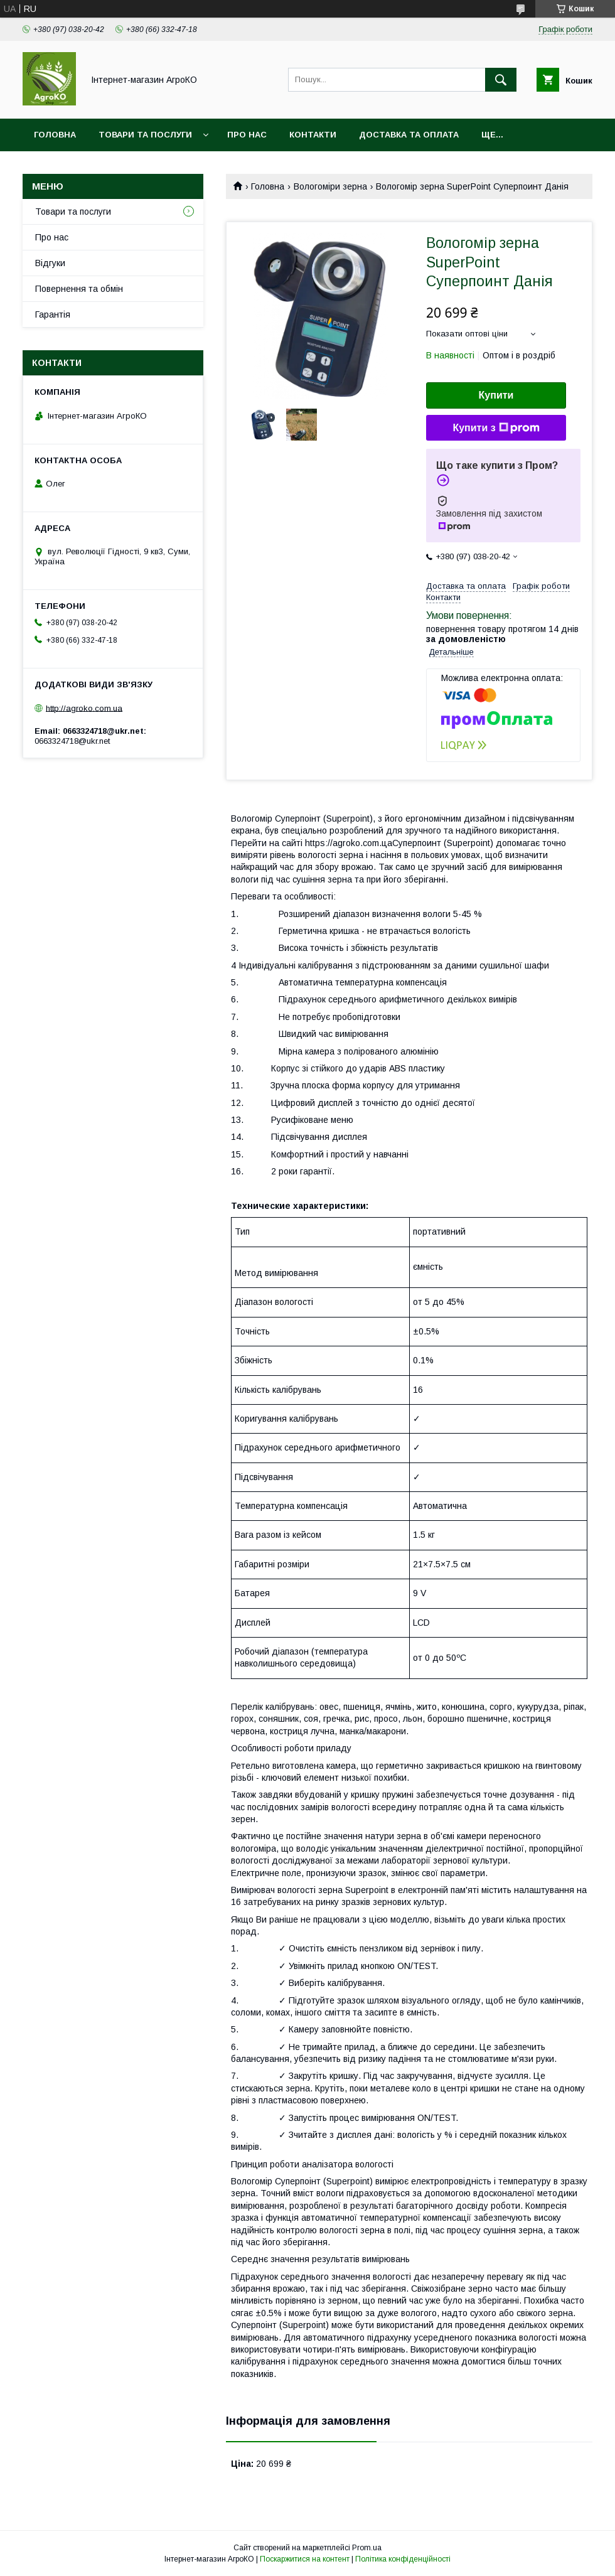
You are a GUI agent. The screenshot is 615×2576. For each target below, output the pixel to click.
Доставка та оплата (409, 134)
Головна (55, 134)
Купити (496, 395)
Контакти (312, 134)
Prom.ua (367, 2547)
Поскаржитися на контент (305, 2559)
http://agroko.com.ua (84, 707)
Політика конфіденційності (403, 2559)
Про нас (247, 134)
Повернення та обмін (79, 289)
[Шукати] (500, 80)
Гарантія (52, 314)
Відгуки (50, 263)
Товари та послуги (145, 134)
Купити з (495, 428)
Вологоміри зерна (330, 186)
